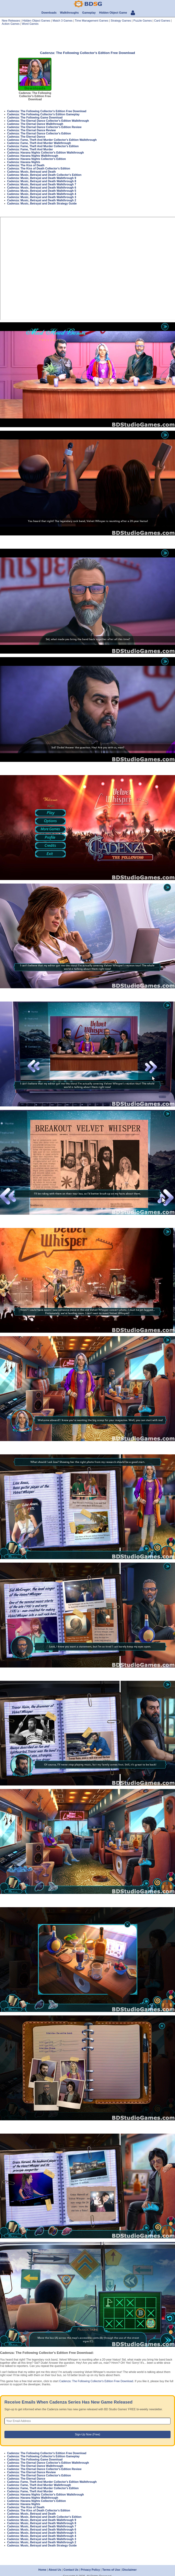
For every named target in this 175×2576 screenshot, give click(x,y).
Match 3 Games (63, 20)
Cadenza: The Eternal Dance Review (31, 130)
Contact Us (70, 2569)
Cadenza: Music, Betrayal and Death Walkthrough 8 (41, 181)
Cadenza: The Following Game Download (35, 117)
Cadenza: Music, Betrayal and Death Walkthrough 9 (41, 178)
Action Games (10, 23)
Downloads (49, 12)
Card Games (162, 20)
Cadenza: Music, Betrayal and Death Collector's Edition (44, 174)
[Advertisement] (87, 38)
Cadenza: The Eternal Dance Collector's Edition (39, 133)
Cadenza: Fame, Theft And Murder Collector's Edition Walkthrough (52, 139)
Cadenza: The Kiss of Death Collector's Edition (38, 168)
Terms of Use (111, 2569)
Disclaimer (129, 2569)
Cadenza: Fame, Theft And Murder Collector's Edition (43, 146)
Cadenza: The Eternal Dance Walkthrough (35, 123)
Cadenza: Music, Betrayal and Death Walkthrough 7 (41, 184)
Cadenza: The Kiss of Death (25, 165)
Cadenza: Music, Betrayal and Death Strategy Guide (42, 203)
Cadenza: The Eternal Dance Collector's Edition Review (44, 127)
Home (42, 2569)
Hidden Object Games (36, 20)
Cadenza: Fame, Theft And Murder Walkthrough (39, 143)
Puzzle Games (142, 20)
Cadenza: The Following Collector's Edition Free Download (46, 111)
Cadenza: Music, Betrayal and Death (31, 171)
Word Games (30, 23)
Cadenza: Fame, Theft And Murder (30, 149)
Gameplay (89, 12)
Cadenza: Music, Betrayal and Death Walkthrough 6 (41, 187)
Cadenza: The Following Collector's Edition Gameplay (43, 114)
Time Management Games (91, 20)
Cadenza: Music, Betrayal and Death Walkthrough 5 (41, 190)
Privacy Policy (90, 2569)
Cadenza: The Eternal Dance (26, 136)
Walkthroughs (69, 12)
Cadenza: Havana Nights (23, 162)
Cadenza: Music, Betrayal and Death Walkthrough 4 (41, 193)
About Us (55, 2569)
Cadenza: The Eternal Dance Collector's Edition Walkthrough (48, 120)
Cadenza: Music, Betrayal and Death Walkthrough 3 (41, 197)
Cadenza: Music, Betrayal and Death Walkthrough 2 (41, 200)
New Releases (11, 20)
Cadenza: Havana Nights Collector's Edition (36, 158)
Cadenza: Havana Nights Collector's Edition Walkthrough (45, 152)
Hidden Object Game (113, 12)
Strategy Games (121, 20)
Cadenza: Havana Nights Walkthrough (32, 155)
